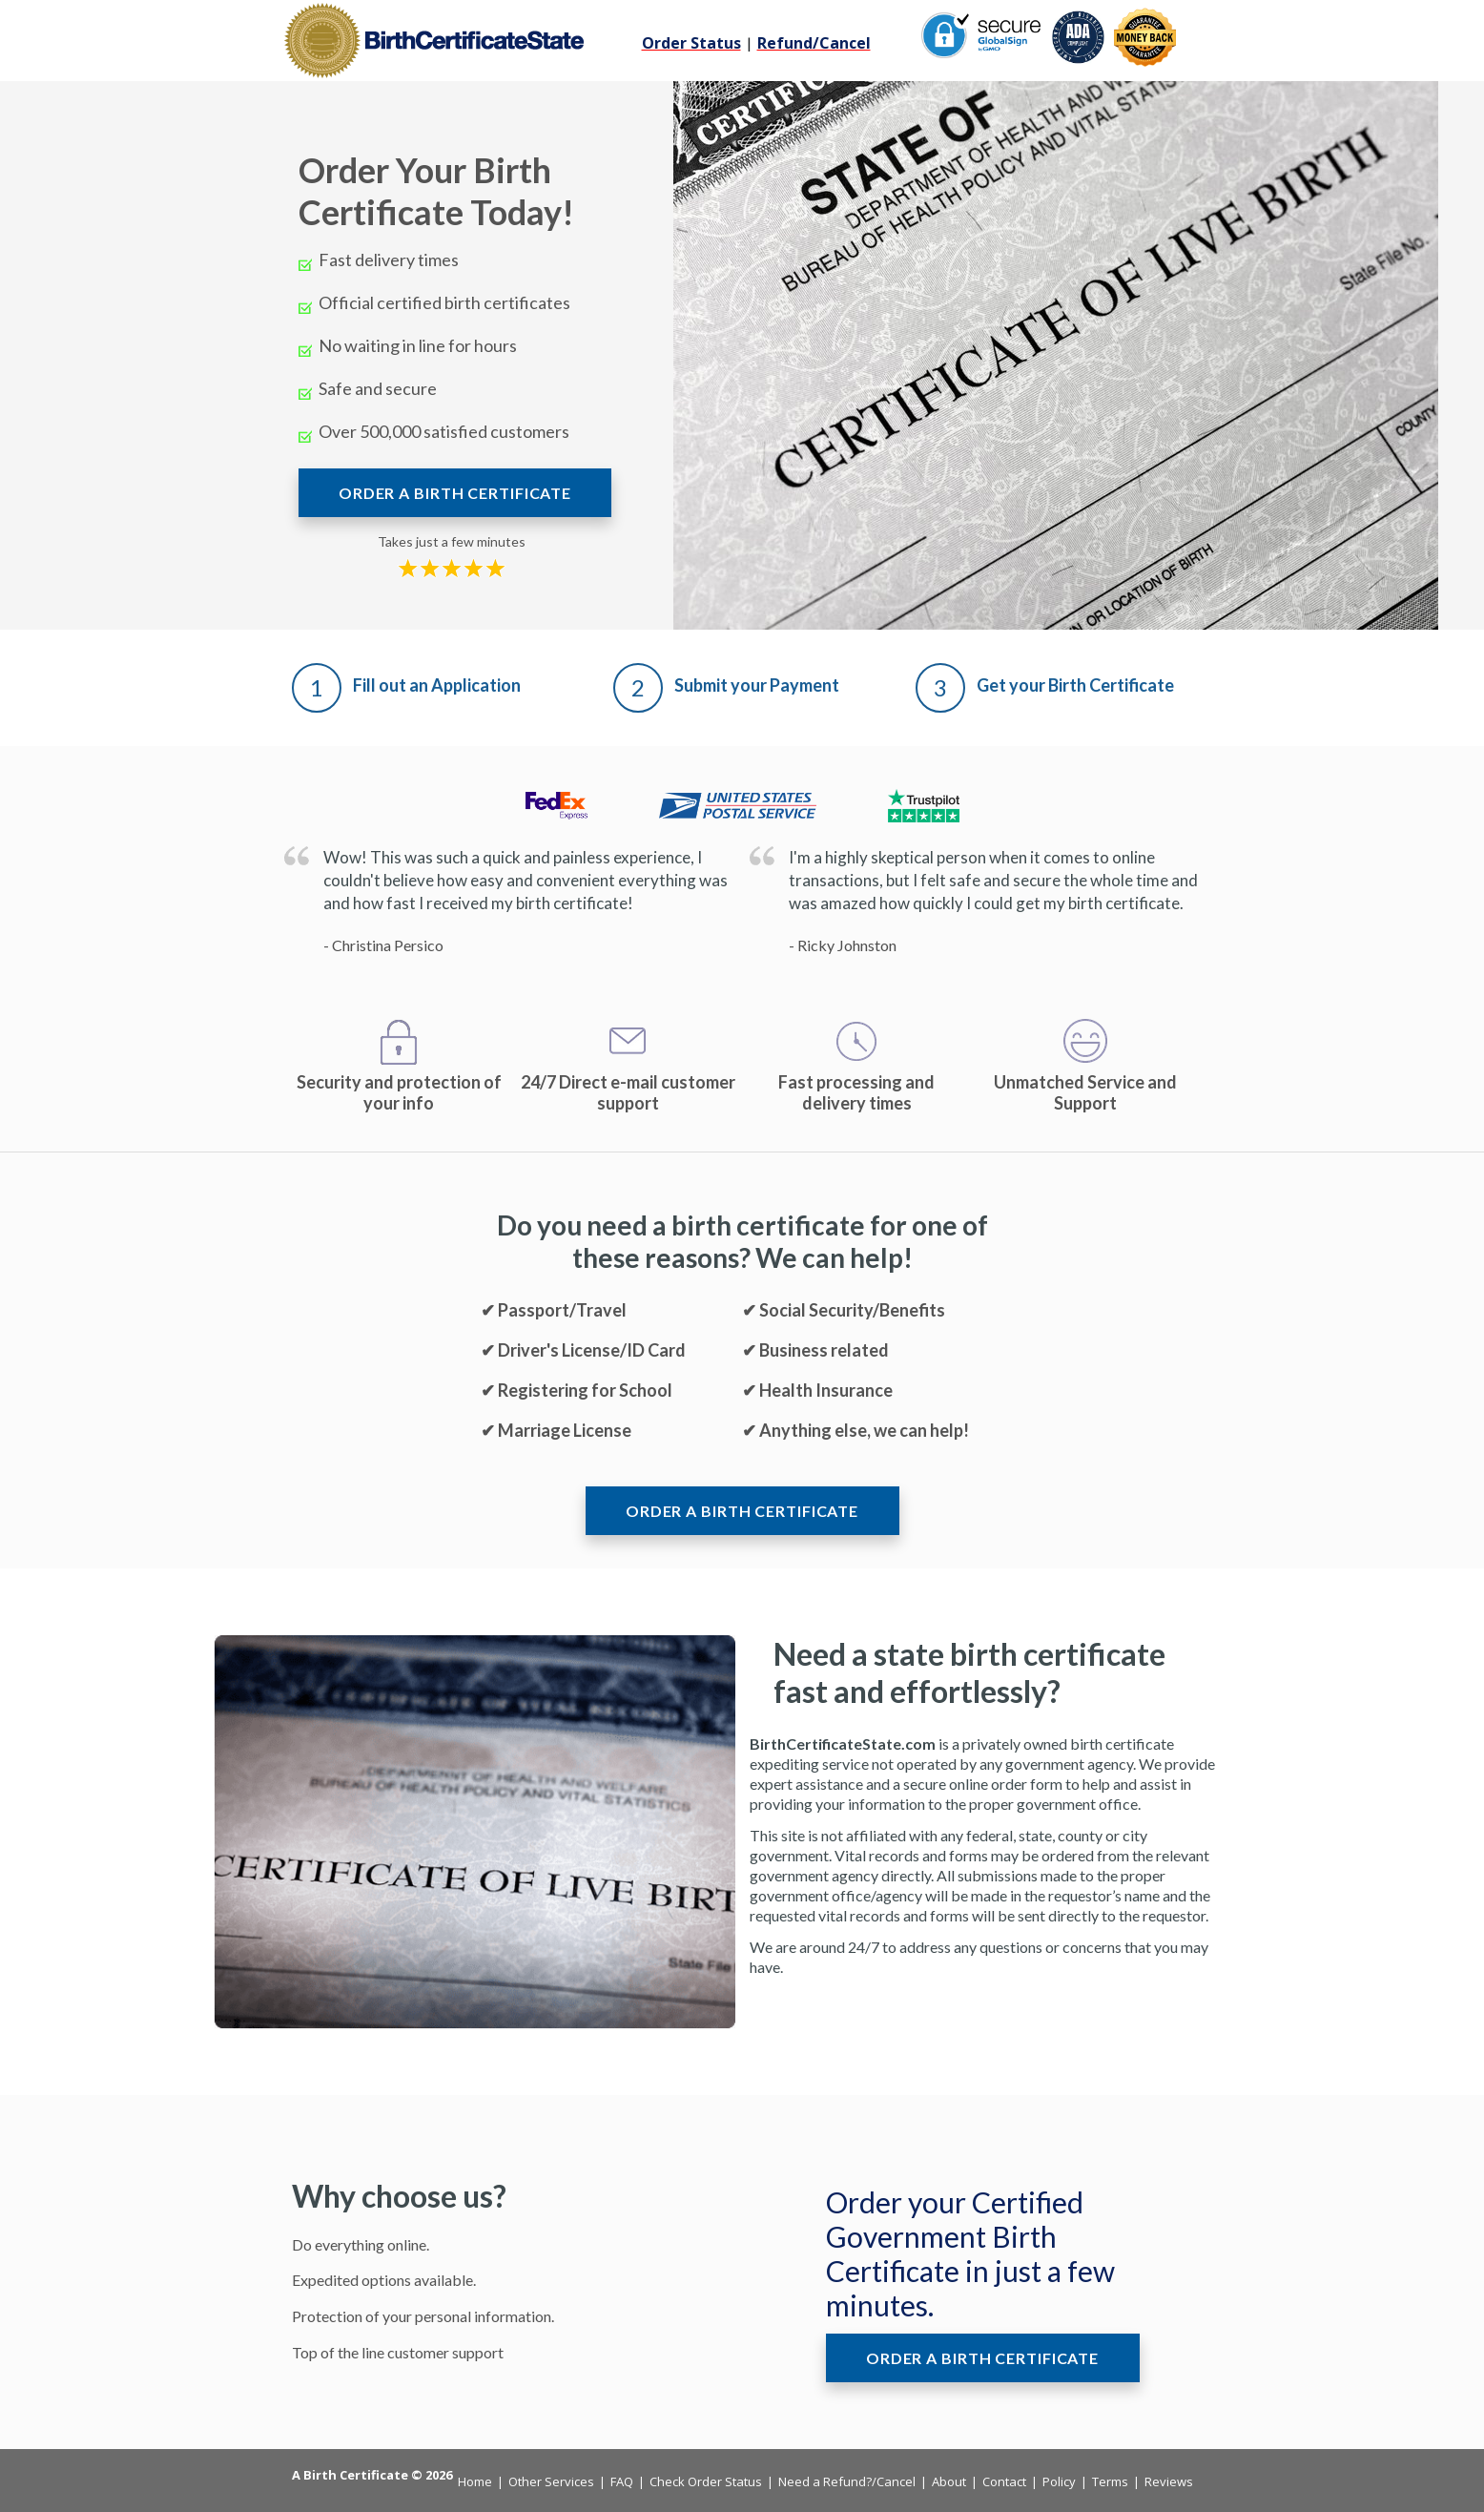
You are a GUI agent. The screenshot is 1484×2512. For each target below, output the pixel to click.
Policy (1059, 2481)
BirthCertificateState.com (843, 1743)
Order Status (691, 42)
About (949, 2481)
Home (475, 2481)
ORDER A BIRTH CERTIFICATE (455, 493)
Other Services (551, 2481)
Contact (1004, 2481)
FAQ (621, 2481)
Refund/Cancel (814, 42)
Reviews (1168, 2481)
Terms (1110, 2481)
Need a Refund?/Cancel (847, 2481)
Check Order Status (705, 2481)
